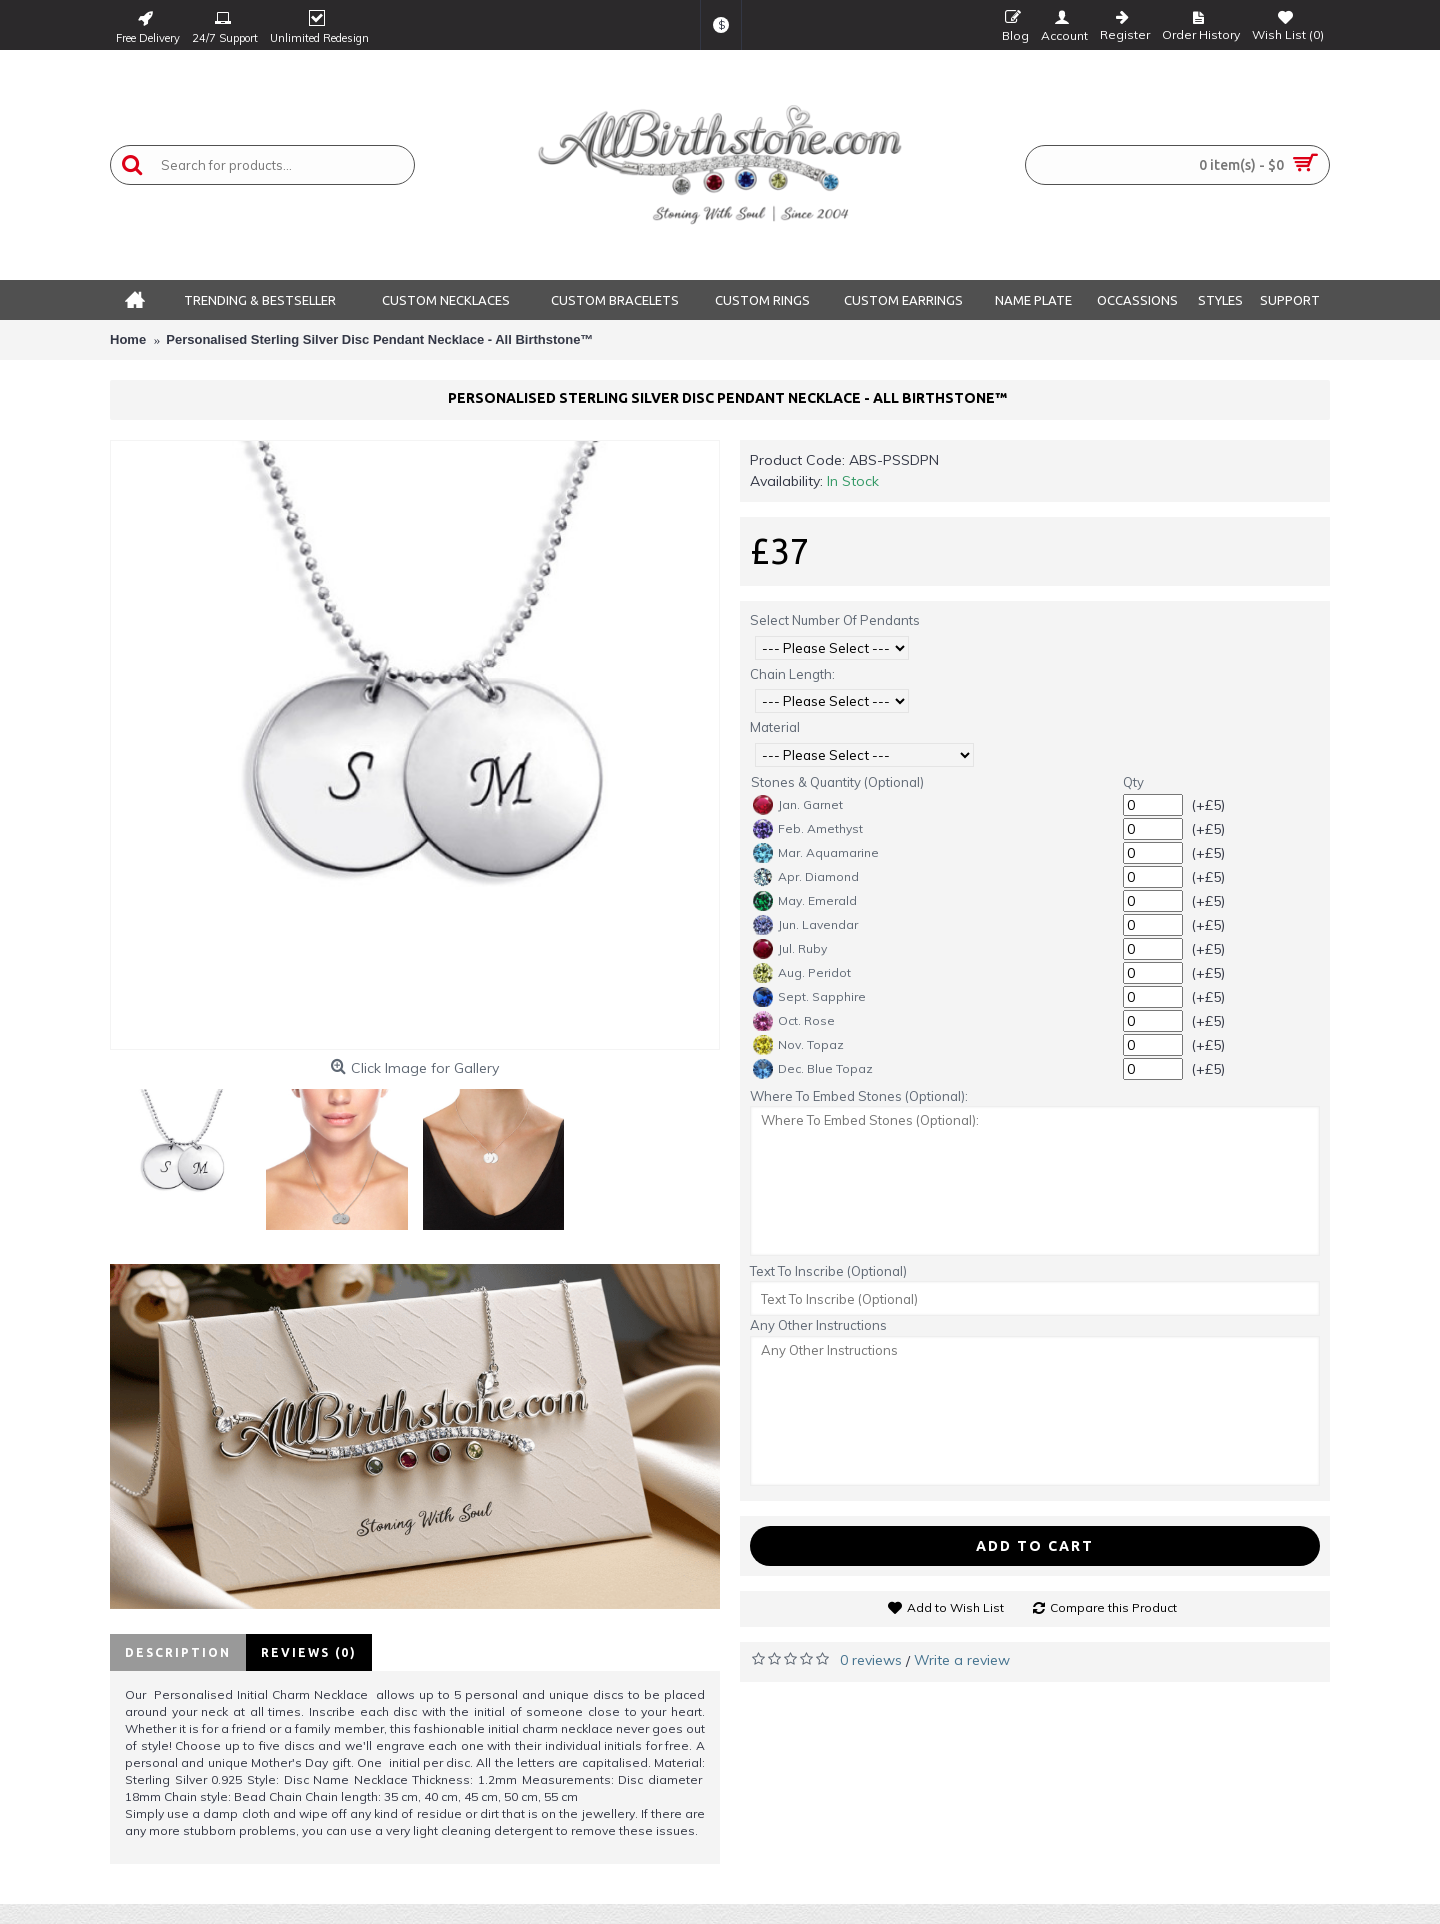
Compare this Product (1113, 1607)
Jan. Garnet (798, 805)
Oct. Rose (794, 1021)
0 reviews (871, 1660)
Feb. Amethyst (808, 829)
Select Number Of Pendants (835, 620)
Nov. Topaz (798, 1045)
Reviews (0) (309, 1652)
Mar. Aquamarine (816, 853)
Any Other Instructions (818, 1325)
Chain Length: (792, 674)
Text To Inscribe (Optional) (828, 1271)
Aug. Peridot (802, 973)
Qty (1133, 782)
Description (178, 1652)
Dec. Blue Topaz (813, 1069)
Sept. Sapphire (809, 997)
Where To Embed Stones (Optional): (859, 1096)
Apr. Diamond (806, 877)
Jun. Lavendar (805, 925)
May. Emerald (805, 901)
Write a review (962, 1660)
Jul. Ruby (790, 949)
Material (775, 727)
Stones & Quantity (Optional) (837, 782)
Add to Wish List (955, 1607)
